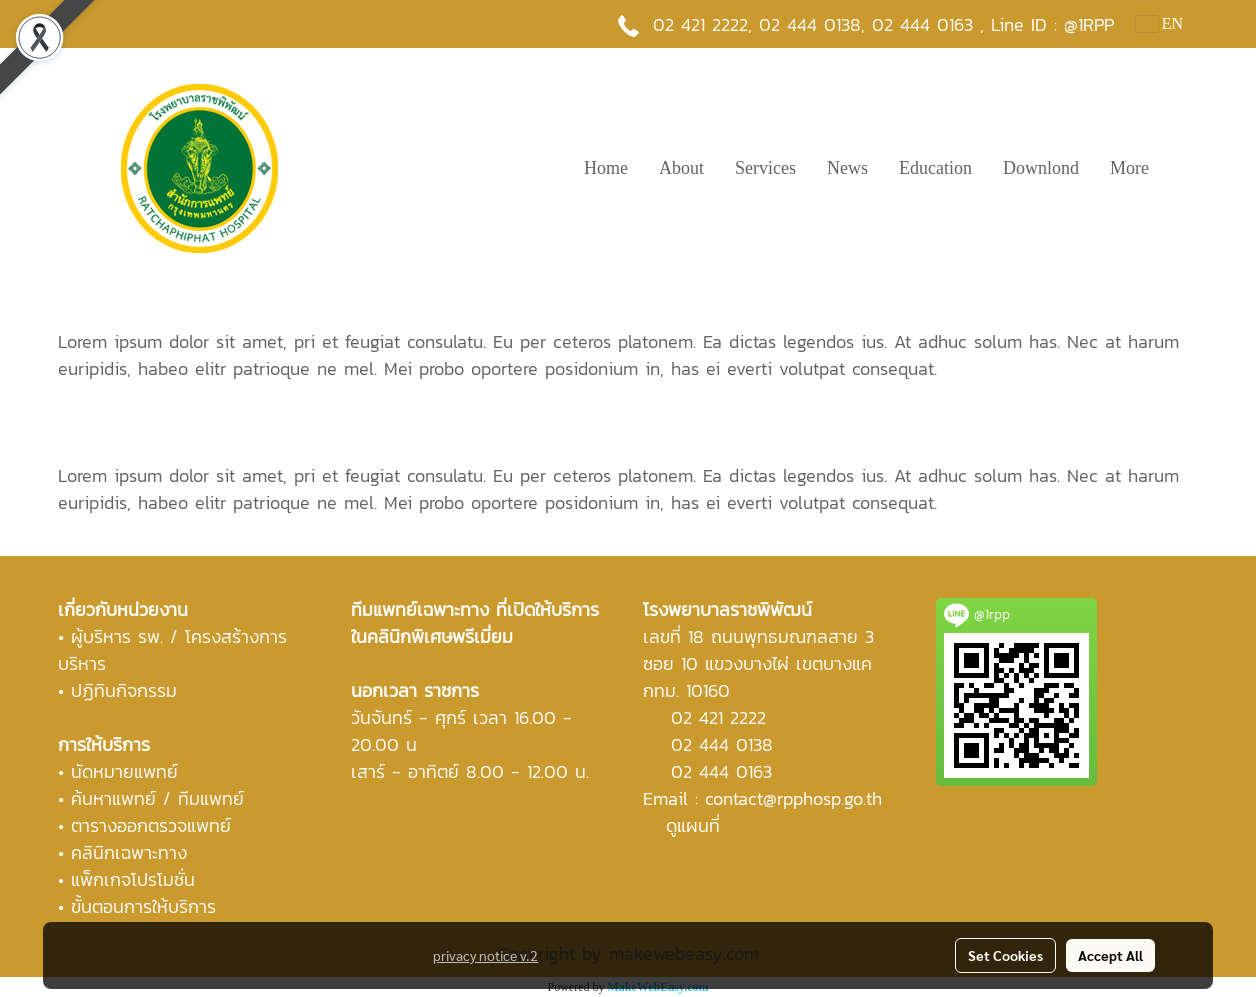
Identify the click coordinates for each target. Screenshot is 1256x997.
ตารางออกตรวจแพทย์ (151, 825)
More (1129, 168)
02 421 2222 (700, 24)
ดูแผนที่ (693, 825)
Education (935, 168)
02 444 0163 (721, 771)
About (681, 168)
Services (765, 168)
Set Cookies (1005, 955)
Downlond (1041, 168)
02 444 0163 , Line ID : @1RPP (993, 24)
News (847, 168)
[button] (1182, 168)
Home (606, 168)
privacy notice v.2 (485, 955)
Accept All (1110, 955)
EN (1159, 23)
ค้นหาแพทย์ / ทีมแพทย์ (157, 798)
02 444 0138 (810, 24)
